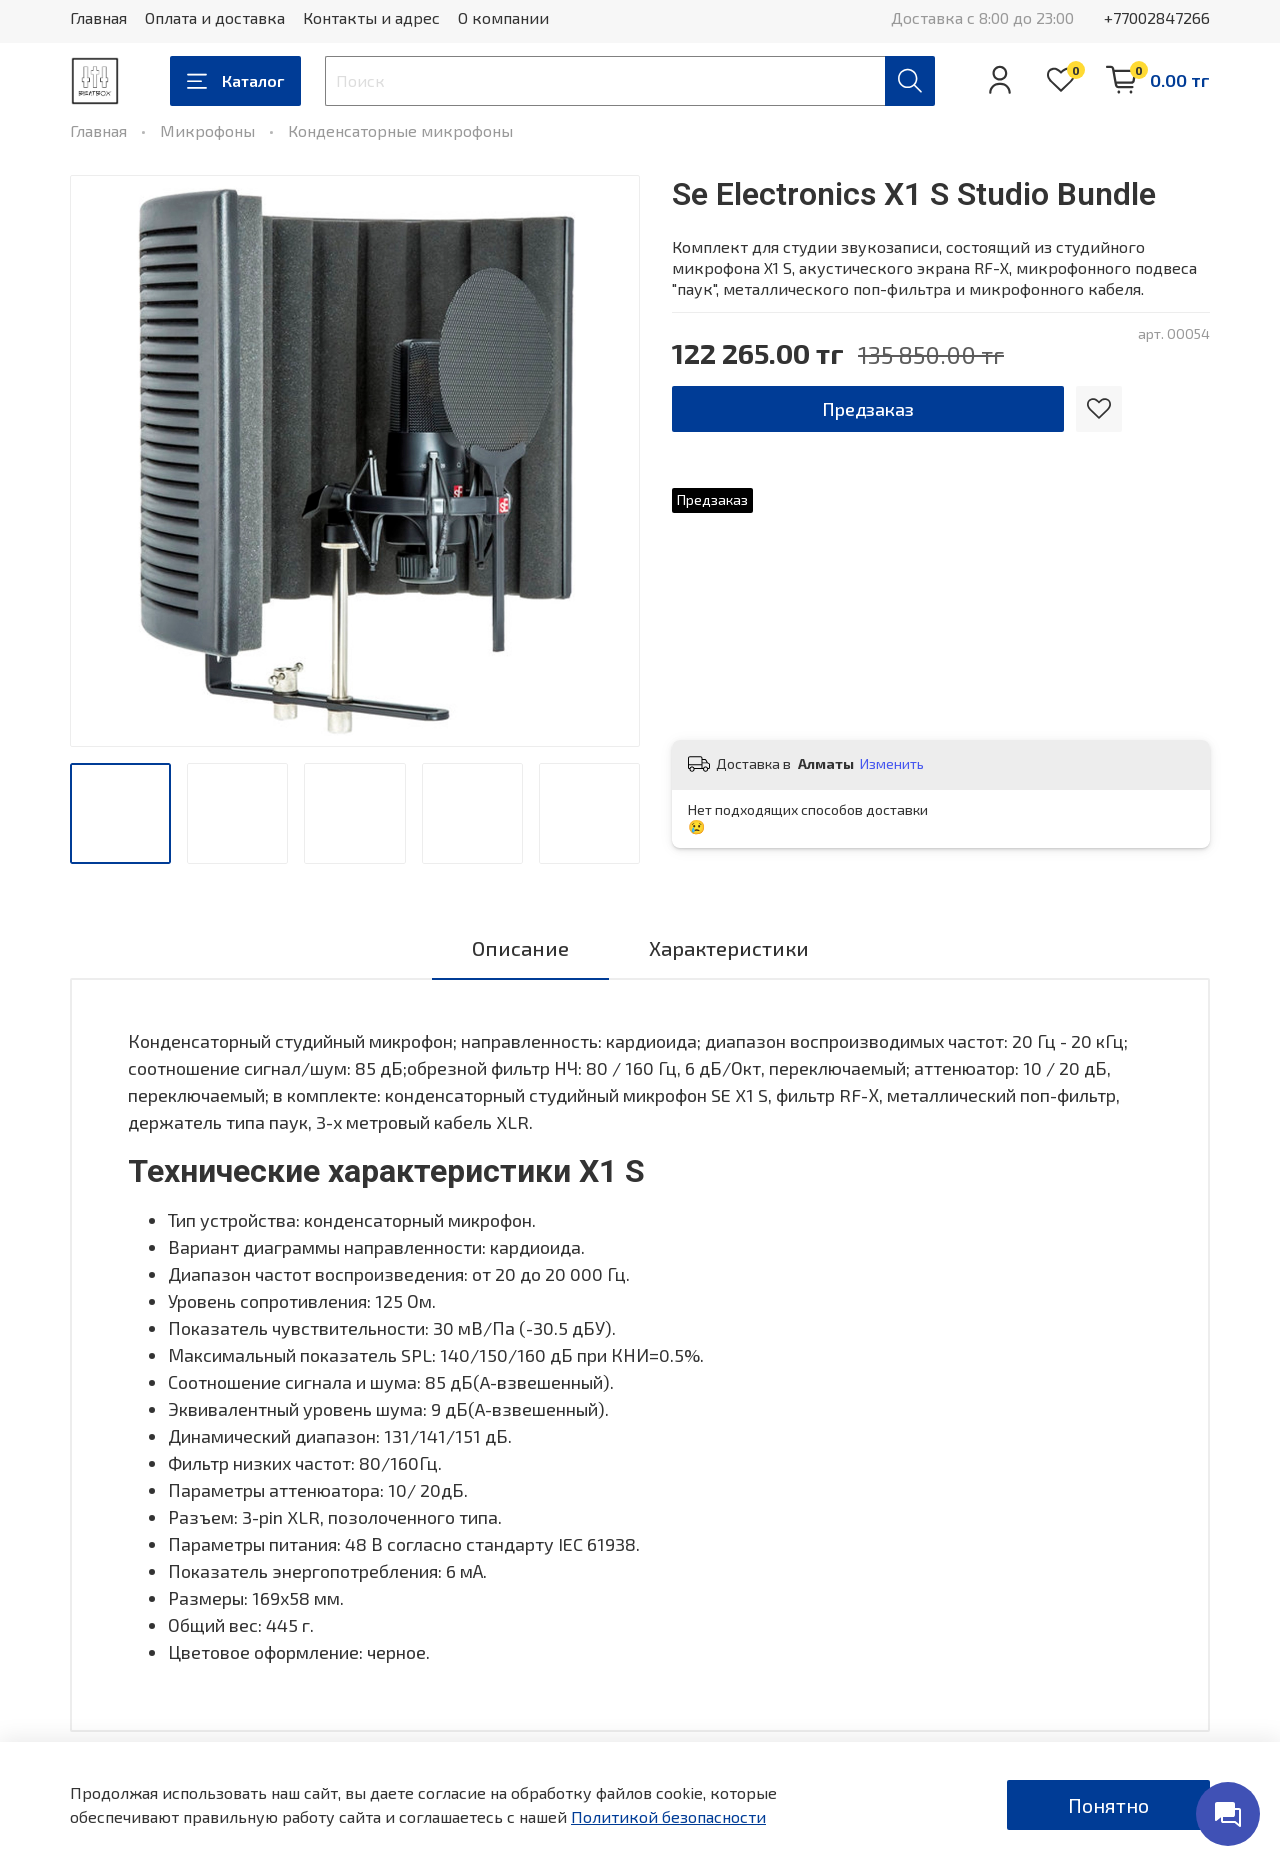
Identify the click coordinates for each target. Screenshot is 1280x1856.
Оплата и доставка (215, 17)
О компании (503, 17)
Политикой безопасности (668, 1816)
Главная (98, 17)
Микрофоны (207, 130)
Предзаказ (868, 409)
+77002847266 (1157, 17)
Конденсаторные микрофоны (400, 130)
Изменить (892, 763)
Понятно (1108, 1805)
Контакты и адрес (371, 17)
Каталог (235, 81)
